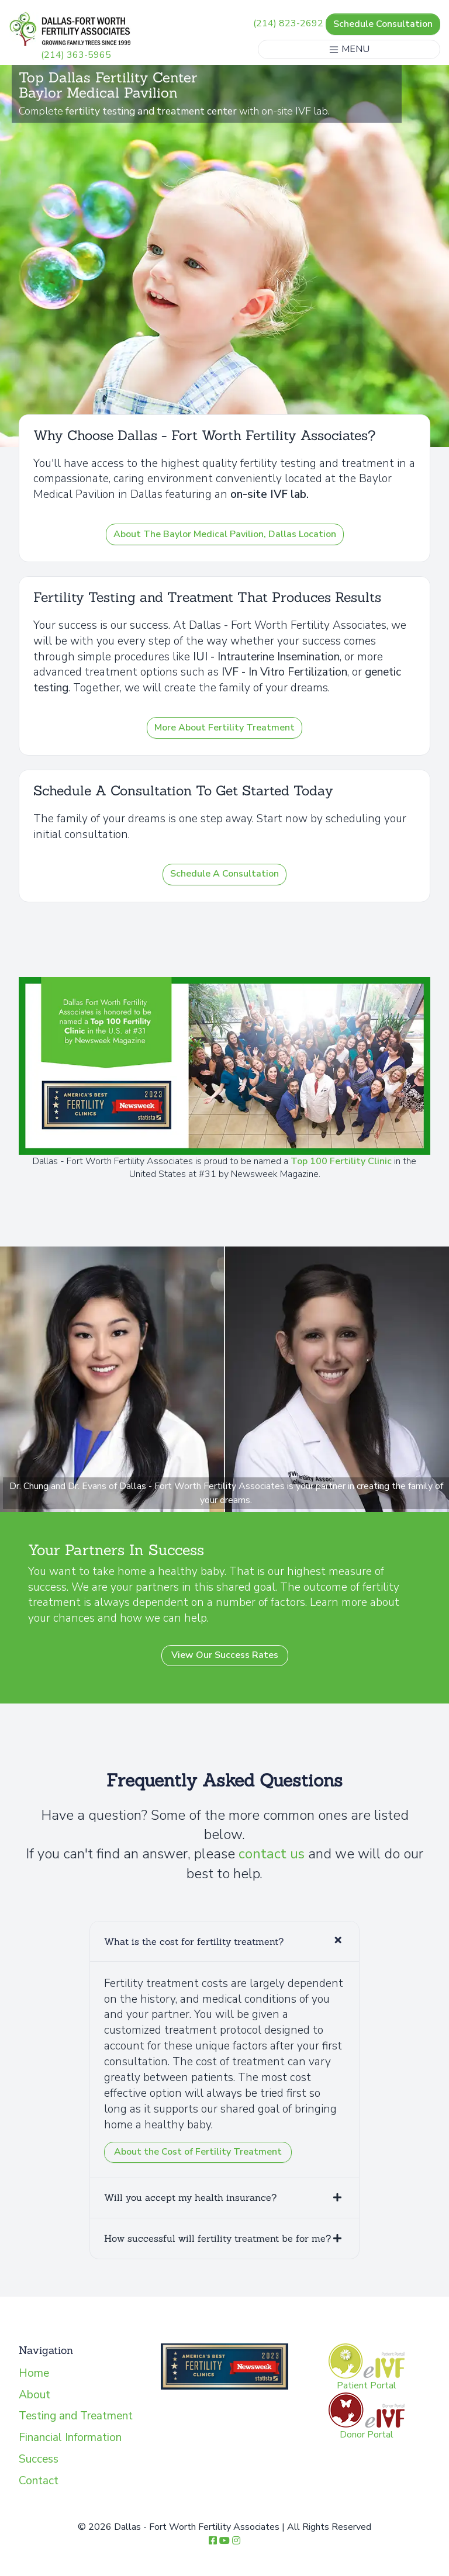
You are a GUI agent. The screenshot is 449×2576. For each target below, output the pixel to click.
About (34, 2394)
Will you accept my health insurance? (190, 2197)
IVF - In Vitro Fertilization (284, 672)
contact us (272, 1853)
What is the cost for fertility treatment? (194, 1941)
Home (34, 2373)
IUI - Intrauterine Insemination (266, 656)
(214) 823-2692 (288, 24)
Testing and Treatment (76, 2415)
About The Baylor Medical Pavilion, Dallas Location (224, 534)
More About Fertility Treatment (224, 727)
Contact (38, 2480)
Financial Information (70, 2437)
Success (38, 2459)
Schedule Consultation (383, 24)
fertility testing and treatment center (152, 111)
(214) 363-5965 (76, 55)
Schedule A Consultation (224, 873)
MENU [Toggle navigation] (349, 49)
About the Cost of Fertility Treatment (198, 2151)
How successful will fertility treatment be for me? (217, 2238)
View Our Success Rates (224, 1655)
